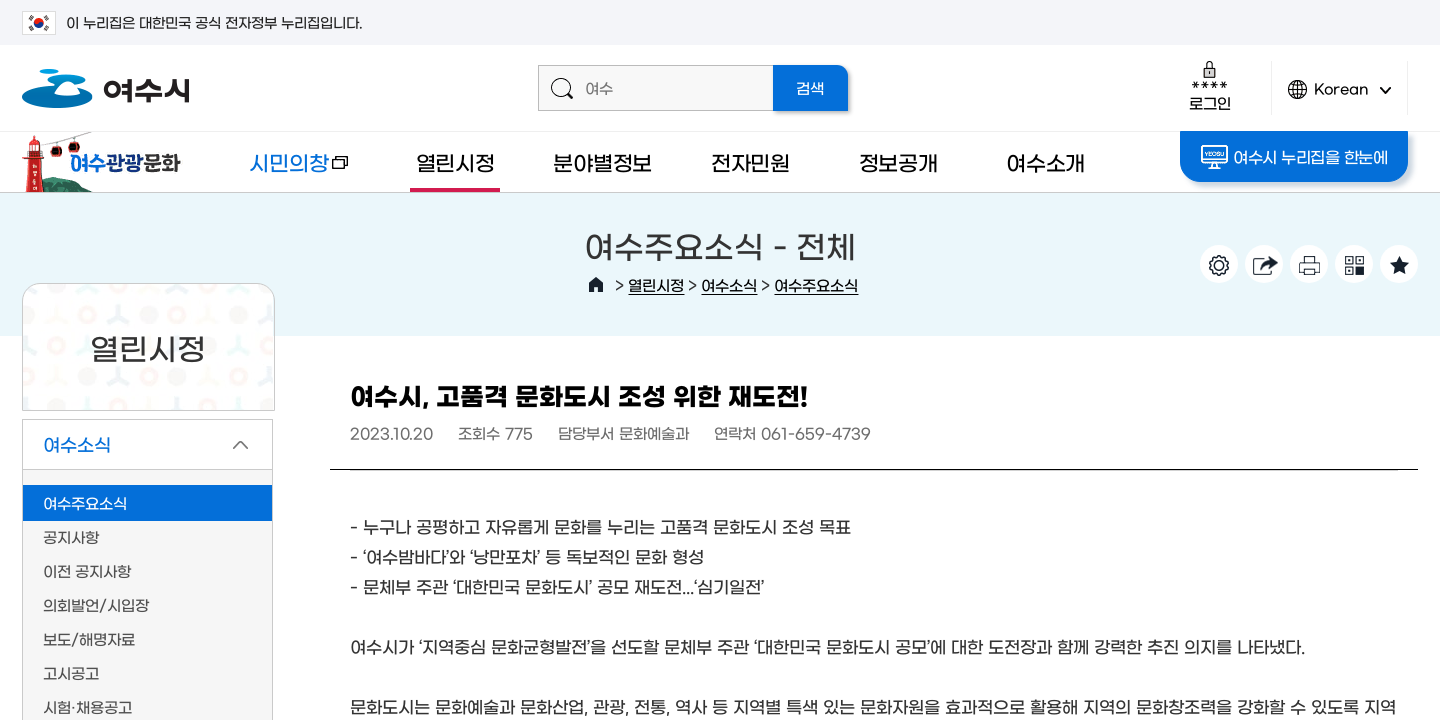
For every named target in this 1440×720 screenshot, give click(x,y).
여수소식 (729, 284)
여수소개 (1045, 161)
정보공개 (898, 161)
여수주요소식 (816, 284)
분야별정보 (602, 161)
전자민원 (750, 161)
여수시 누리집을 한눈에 (1294, 157)
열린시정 (455, 161)
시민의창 (283, 171)
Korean (1340, 97)
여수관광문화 (107, 162)
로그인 (1209, 85)
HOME (596, 285)
